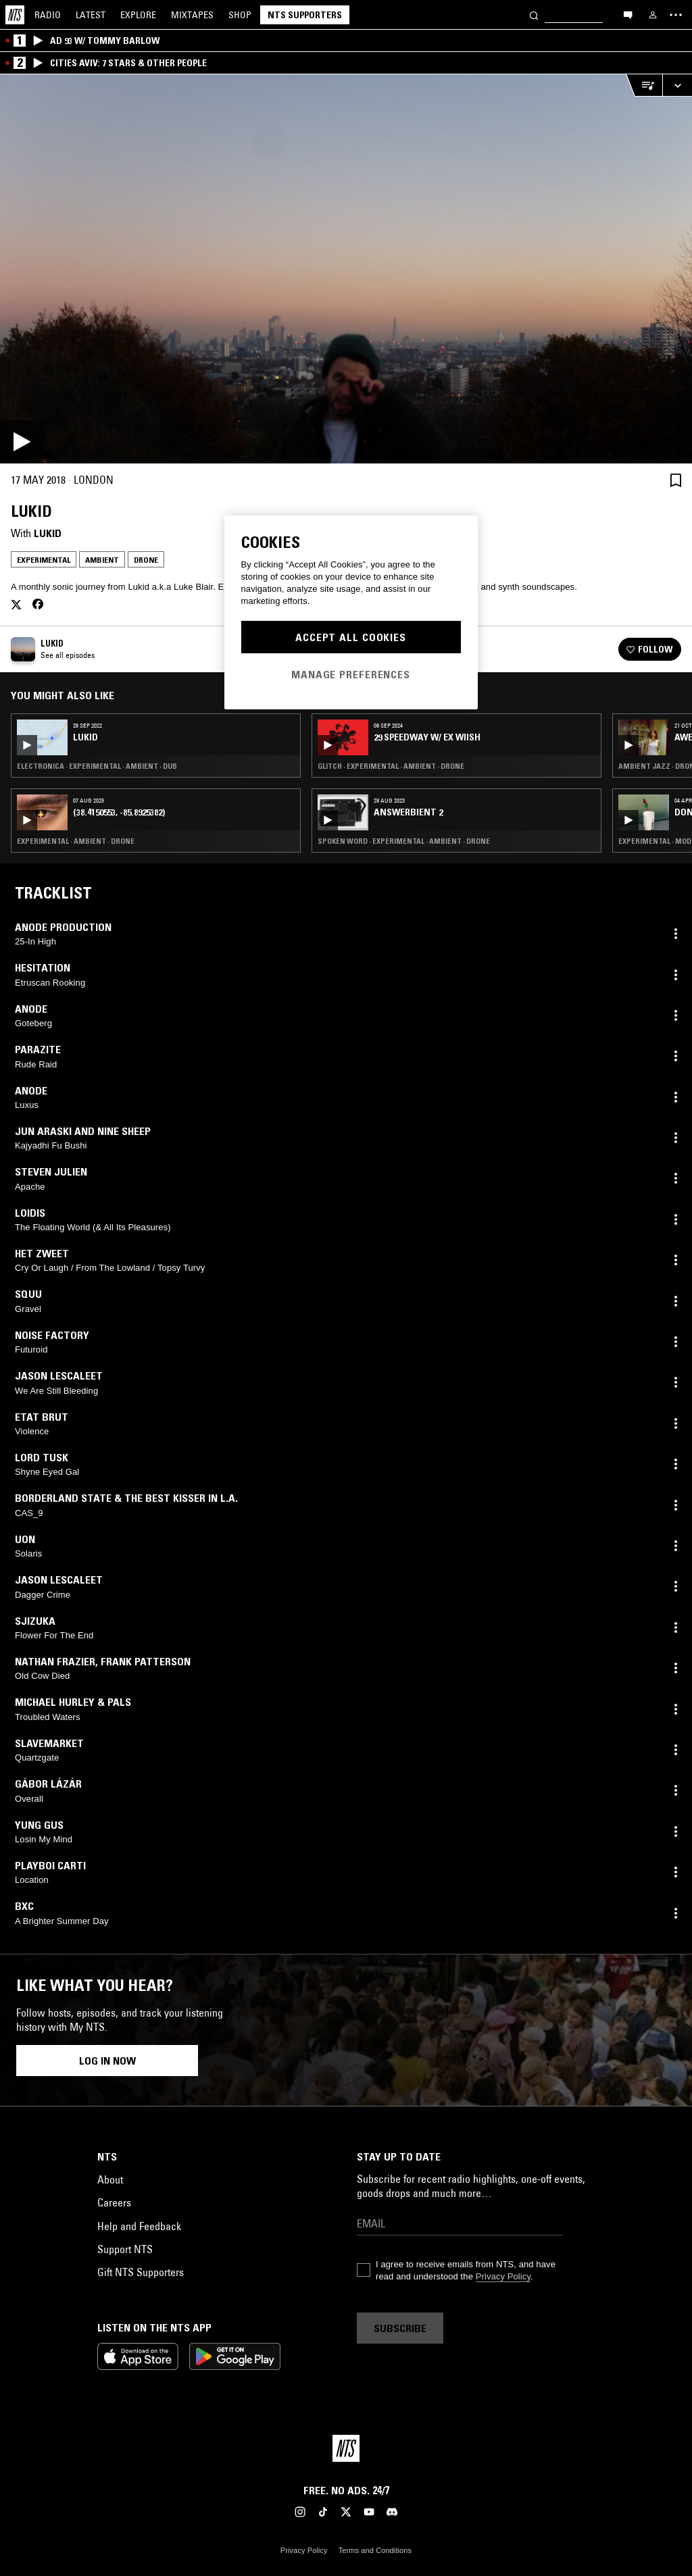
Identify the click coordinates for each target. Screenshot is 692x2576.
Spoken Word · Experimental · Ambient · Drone (404, 841)
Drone (146, 560)
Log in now (107, 2060)
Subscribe (400, 2328)
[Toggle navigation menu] (676, 14)
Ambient (102, 560)
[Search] (534, 14)
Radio (47, 15)
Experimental (43, 560)
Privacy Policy (503, 2276)
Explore (138, 15)
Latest (90, 15)
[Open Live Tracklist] (644, 85)
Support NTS (125, 2249)
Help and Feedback (139, 2226)
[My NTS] (653, 15)
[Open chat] (628, 14)
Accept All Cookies (350, 637)
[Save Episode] (676, 480)
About (110, 2179)
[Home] (14, 14)
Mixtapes (192, 15)
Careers (114, 2202)
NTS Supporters (305, 15)
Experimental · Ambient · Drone (75, 841)
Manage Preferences (350, 674)
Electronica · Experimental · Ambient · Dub (97, 766)
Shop (239, 15)
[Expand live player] (677, 85)
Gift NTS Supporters (140, 2272)
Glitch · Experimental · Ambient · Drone (391, 766)
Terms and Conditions (375, 2550)
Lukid (47, 533)
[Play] (346, 268)
